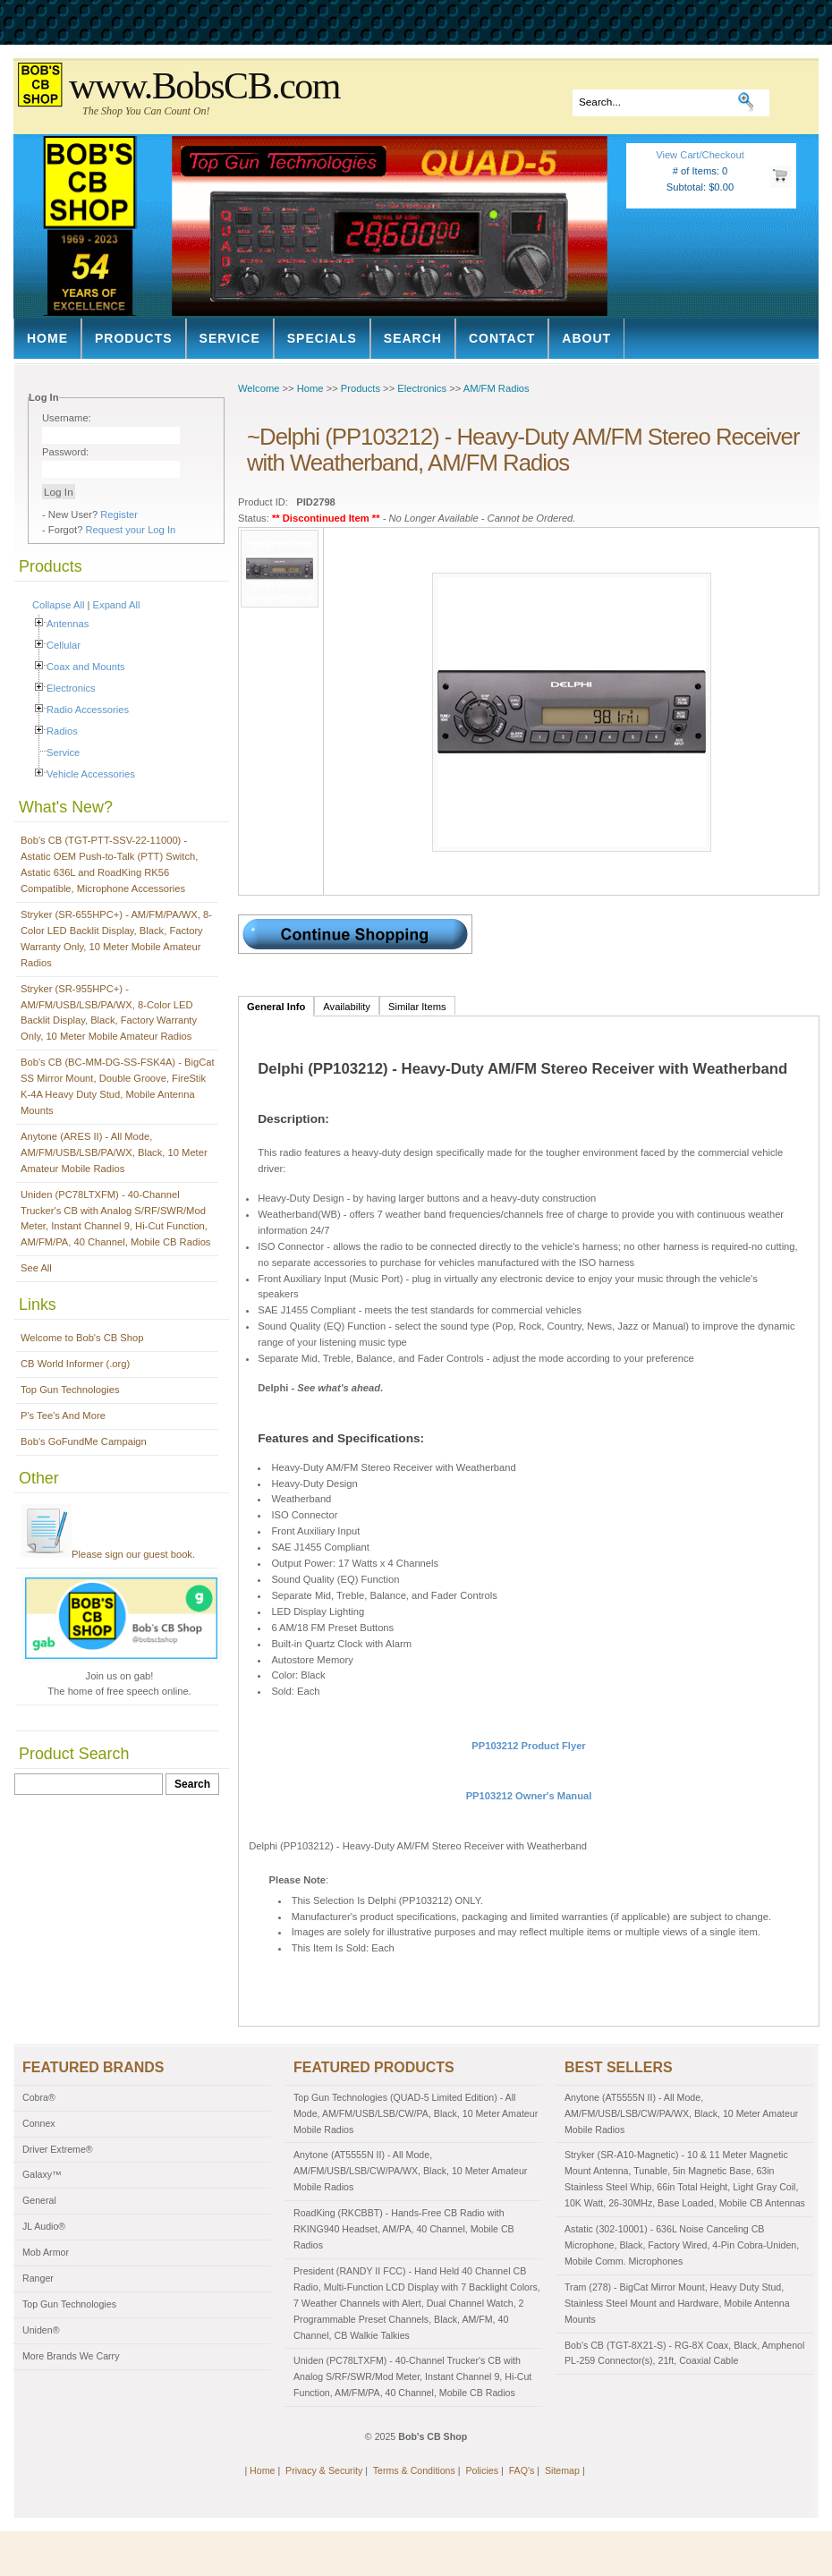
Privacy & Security (323, 2470)
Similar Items (417, 1006)
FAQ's (522, 2470)
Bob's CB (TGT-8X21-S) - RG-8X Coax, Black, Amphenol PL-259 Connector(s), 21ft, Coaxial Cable (684, 2353)
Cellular (64, 645)
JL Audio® (43, 2226)
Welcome (258, 388)
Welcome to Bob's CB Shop (82, 1337)
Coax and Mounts (86, 666)
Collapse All (58, 604)
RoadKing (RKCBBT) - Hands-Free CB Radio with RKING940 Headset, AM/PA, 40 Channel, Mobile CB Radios (403, 2228)
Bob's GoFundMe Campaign (84, 1441)
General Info (276, 1006)
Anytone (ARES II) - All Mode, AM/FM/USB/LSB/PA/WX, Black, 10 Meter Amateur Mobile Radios (114, 1152)
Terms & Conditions (414, 2470)
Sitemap (562, 2470)
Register (119, 514)
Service (230, 338)
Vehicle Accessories (91, 774)
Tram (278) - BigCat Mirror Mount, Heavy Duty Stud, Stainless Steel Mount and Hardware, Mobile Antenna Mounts (677, 2303)
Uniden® (41, 2330)
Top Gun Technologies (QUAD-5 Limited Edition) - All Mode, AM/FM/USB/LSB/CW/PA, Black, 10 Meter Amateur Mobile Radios (415, 2113)
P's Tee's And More (63, 1415)
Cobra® (38, 2097)
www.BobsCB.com (204, 85)
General (39, 2200)
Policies (481, 2470)
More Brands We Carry (70, 2356)
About (586, 338)
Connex (38, 2123)
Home (47, 338)
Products (134, 338)
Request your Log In (131, 529)
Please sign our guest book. (108, 1554)
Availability (346, 1006)
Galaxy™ (42, 2174)
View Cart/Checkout (700, 154)
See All (36, 1267)
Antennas (68, 623)
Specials (322, 338)
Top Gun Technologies (70, 1389)
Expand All (116, 604)
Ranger (38, 2278)
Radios (62, 731)
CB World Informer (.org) (75, 1363)
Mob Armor (45, 2252)
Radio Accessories (88, 709)
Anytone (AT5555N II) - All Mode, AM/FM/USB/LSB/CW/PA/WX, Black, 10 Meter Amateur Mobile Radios (410, 2170)
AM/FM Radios (496, 388)
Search (413, 338)
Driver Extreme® (57, 2149)
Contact (502, 338)
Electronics (71, 688)
